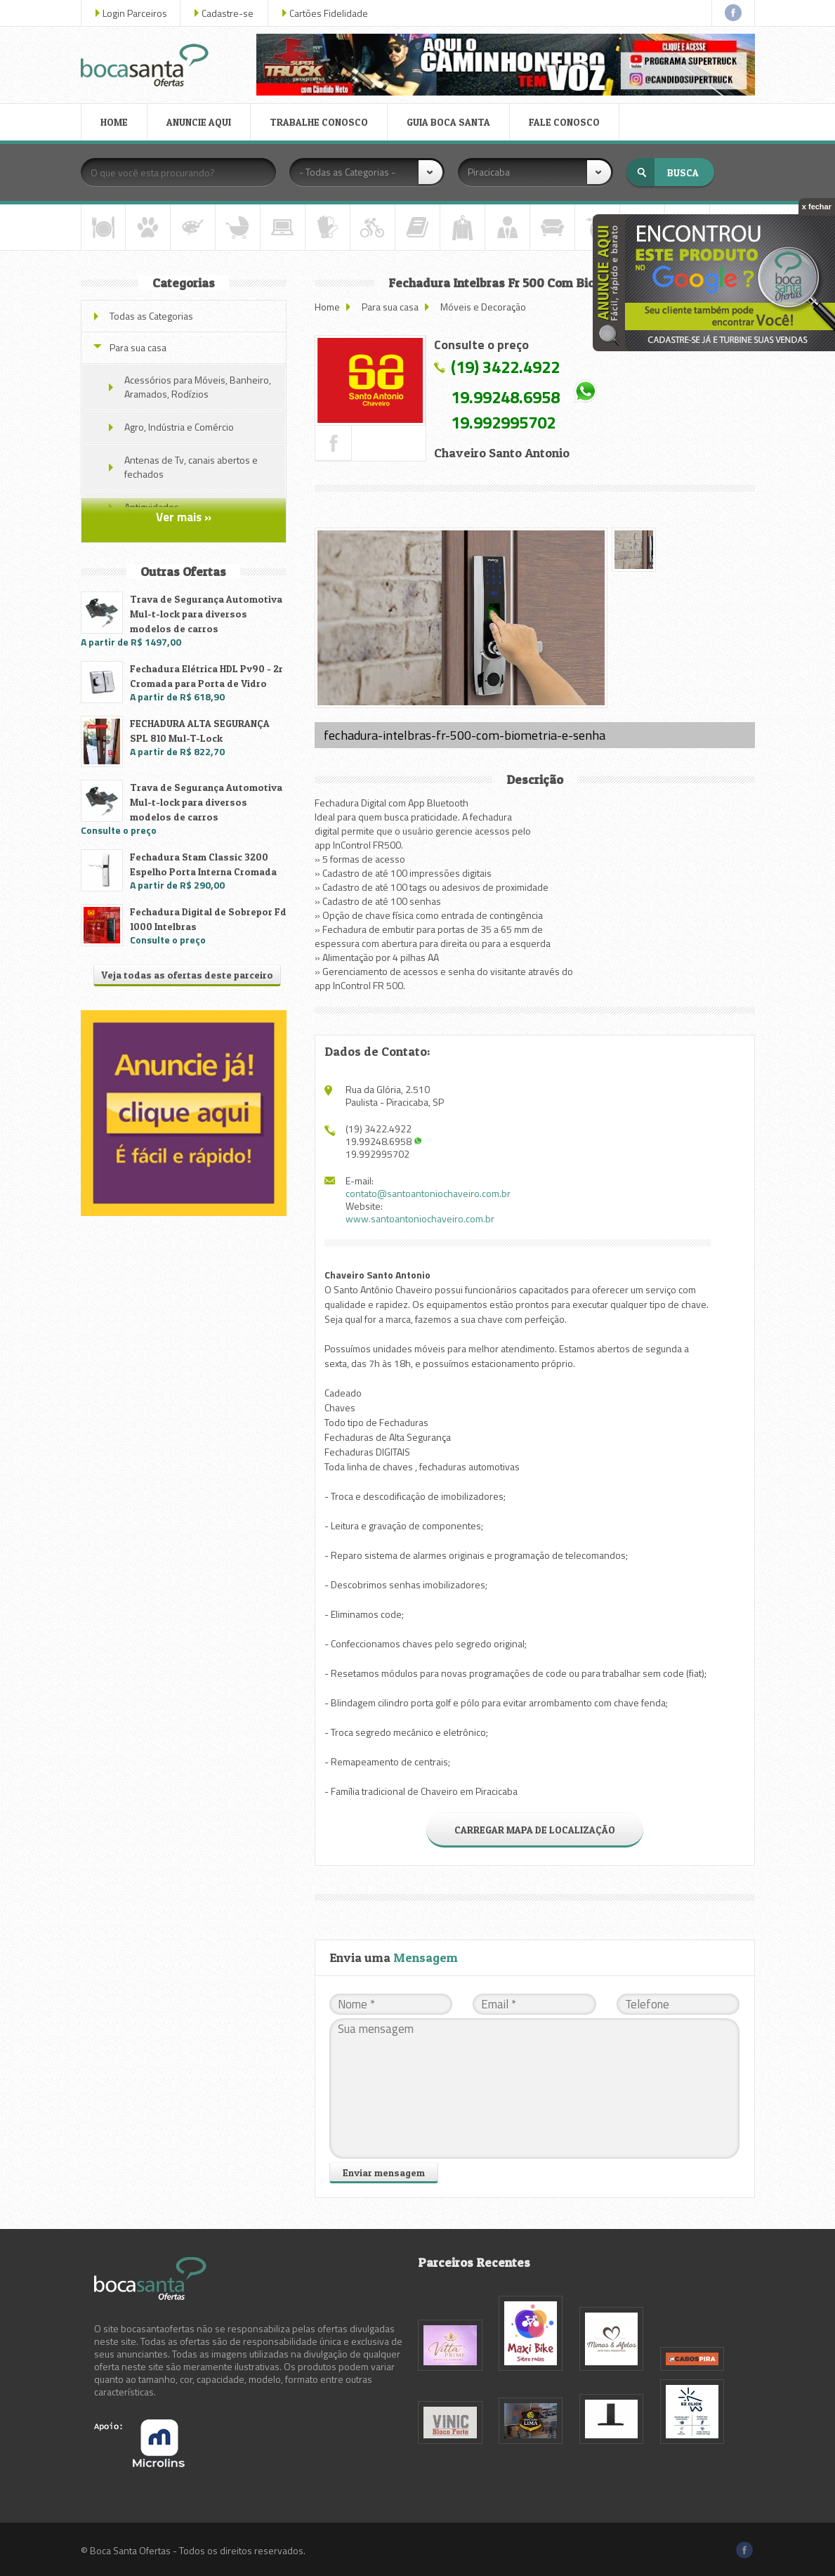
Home (327, 306)
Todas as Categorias (151, 315)
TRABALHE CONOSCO (319, 122)
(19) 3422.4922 (505, 366)
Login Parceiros (135, 13)
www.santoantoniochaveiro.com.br (420, 1218)
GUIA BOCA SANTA (448, 122)
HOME (114, 122)
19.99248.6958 (505, 397)
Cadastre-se (228, 13)
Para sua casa (390, 306)
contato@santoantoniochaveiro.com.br (428, 1193)
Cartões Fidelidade (328, 13)
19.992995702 (503, 422)
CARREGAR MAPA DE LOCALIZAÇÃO (534, 1830)
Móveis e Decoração (483, 306)
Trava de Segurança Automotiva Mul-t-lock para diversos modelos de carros (206, 613)
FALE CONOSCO (564, 122)
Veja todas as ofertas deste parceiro (187, 975)
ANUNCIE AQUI (198, 122)
